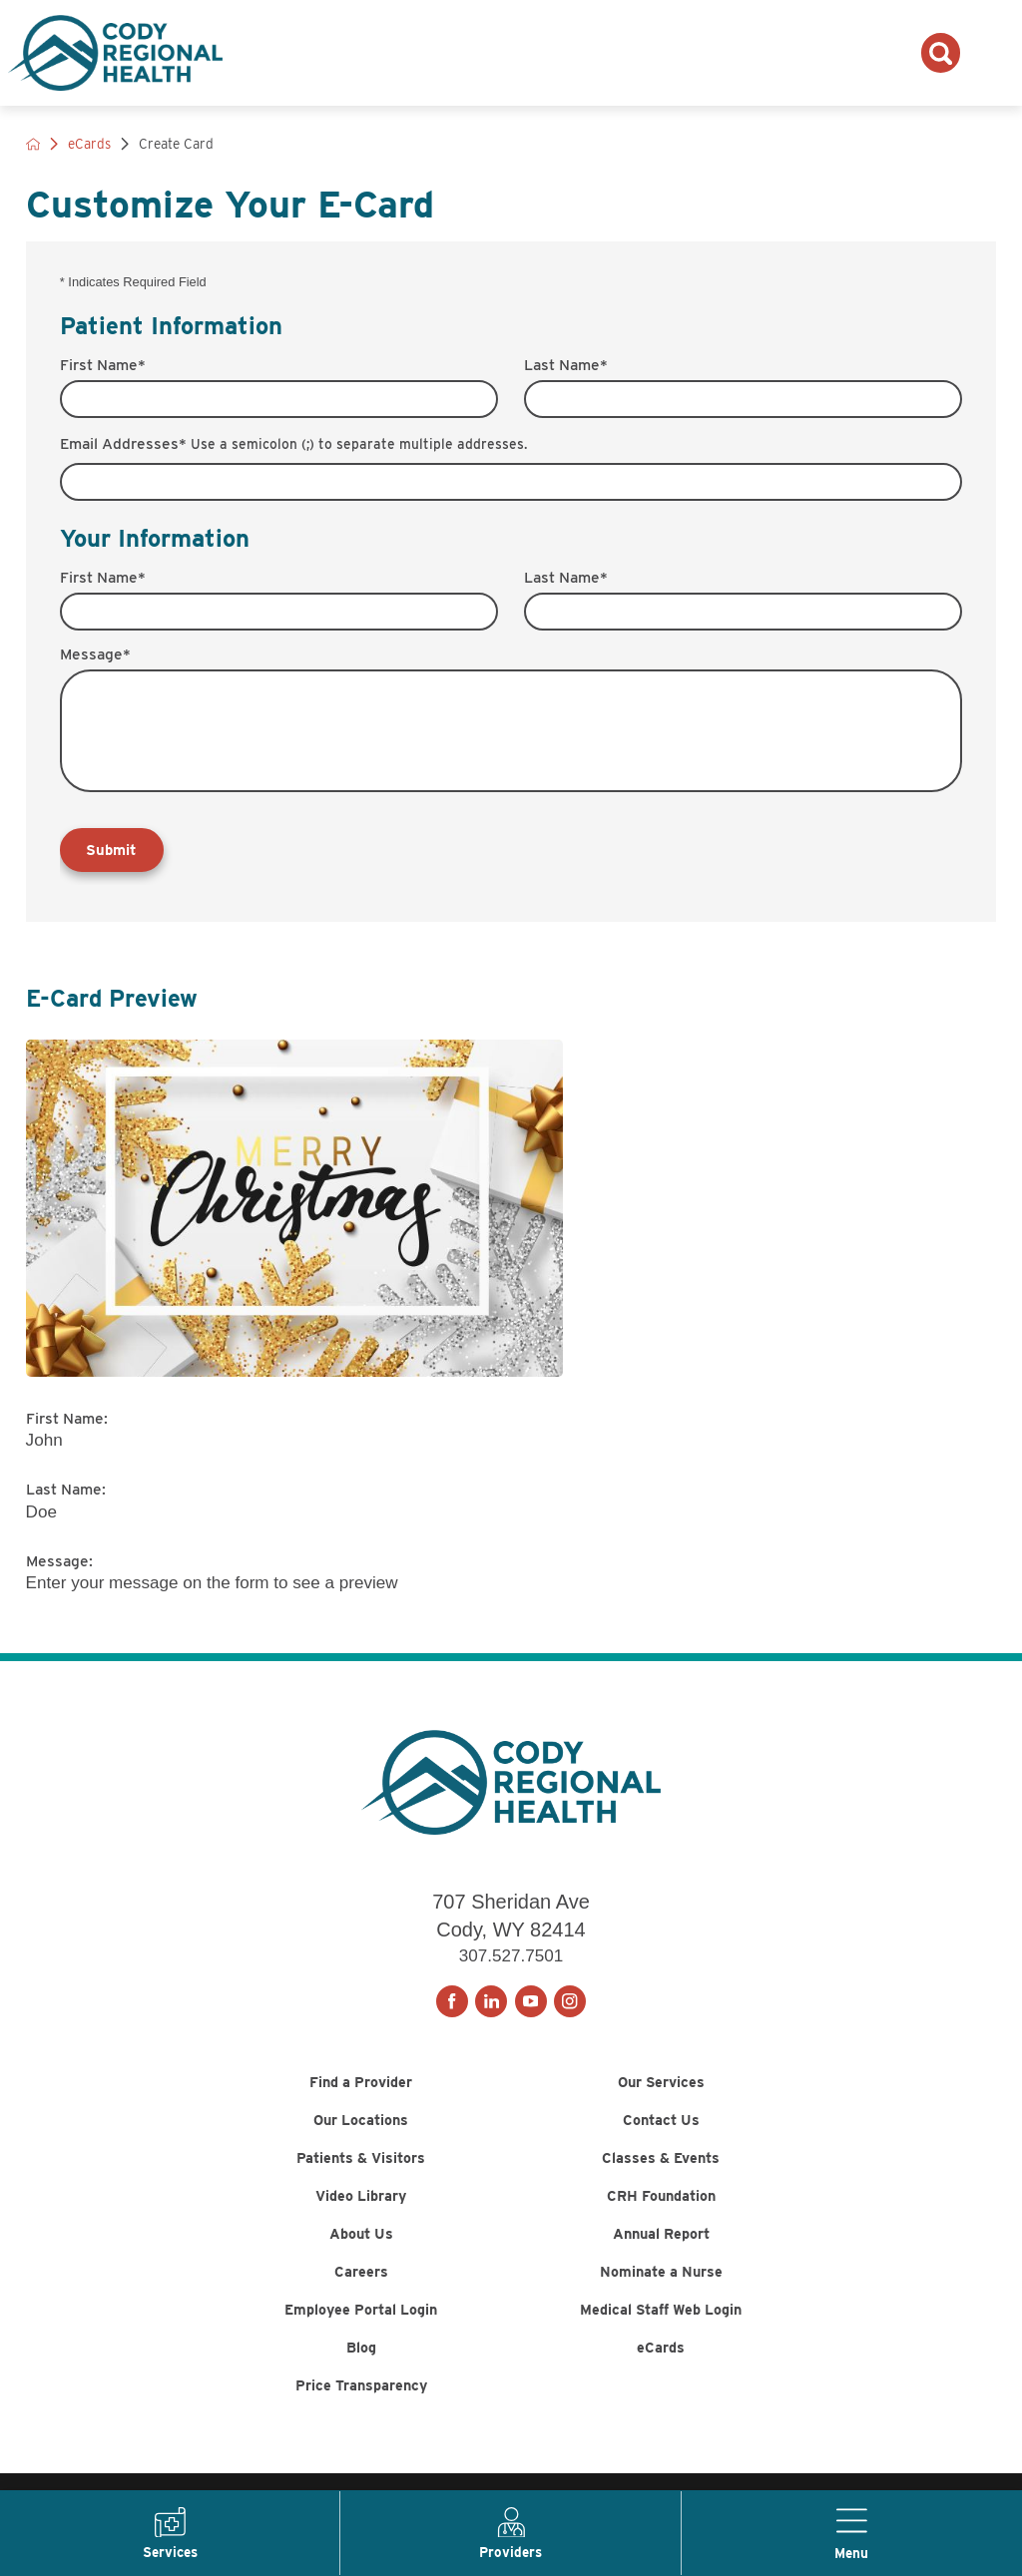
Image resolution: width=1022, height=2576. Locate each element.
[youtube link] (531, 2003)
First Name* (103, 364)
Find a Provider (361, 2087)
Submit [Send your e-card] (113, 851)
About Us (360, 2265)
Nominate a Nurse (661, 2310)
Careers (360, 2310)
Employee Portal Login (361, 2354)
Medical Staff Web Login (661, 2354)
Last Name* (566, 364)
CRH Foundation (661, 2220)
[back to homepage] (33, 144)
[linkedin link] (491, 2003)
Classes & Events (661, 2176)
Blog (360, 2398)
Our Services (661, 2087)
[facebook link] (452, 2003)
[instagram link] (570, 2003)
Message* (95, 653)
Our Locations (361, 2131)
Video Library (361, 2220)
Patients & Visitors (361, 2176)
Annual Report (661, 2265)
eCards (661, 2398)
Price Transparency (361, 2443)
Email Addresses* (293, 444)
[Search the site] (940, 52)
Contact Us (661, 2131)
